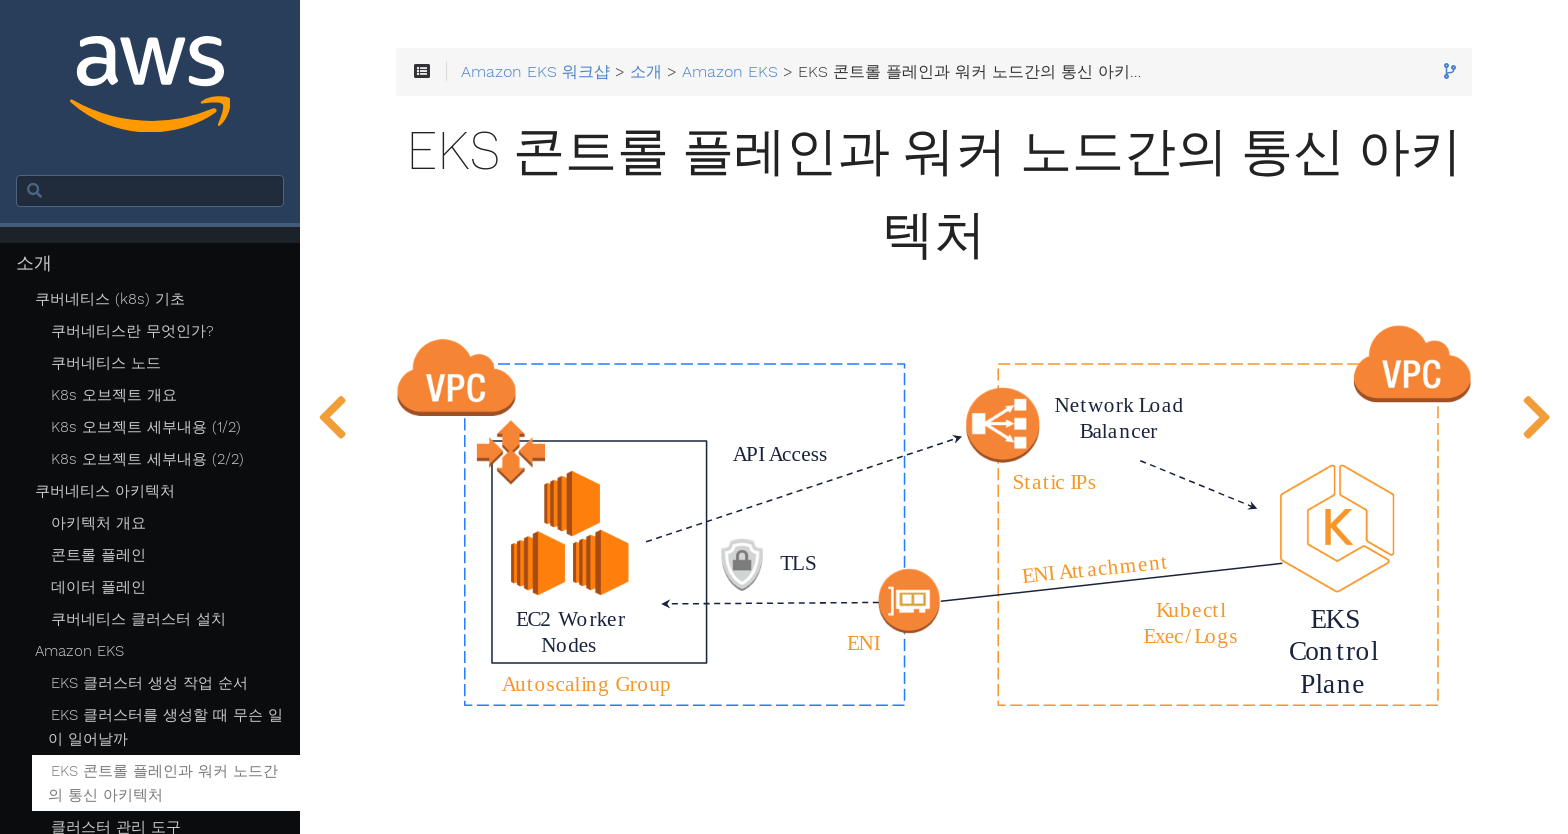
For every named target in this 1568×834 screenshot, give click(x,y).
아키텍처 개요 (98, 523)
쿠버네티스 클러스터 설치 (138, 619)
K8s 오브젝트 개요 (114, 395)
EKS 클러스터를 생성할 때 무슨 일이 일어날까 (165, 727)
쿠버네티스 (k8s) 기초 (110, 299)
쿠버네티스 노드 (106, 363)
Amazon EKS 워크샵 (535, 72)
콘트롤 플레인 (98, 555)
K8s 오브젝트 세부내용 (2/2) (147, 459)
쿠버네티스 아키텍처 (105, 491)
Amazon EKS (79, 651)
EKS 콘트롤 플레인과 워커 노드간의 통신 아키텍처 (163, 783)
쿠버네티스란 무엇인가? (132, 331)
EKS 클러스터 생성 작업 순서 (149, 683)
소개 (34, 263)
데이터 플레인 (98, 587)
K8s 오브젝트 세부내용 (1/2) (146, 427)
